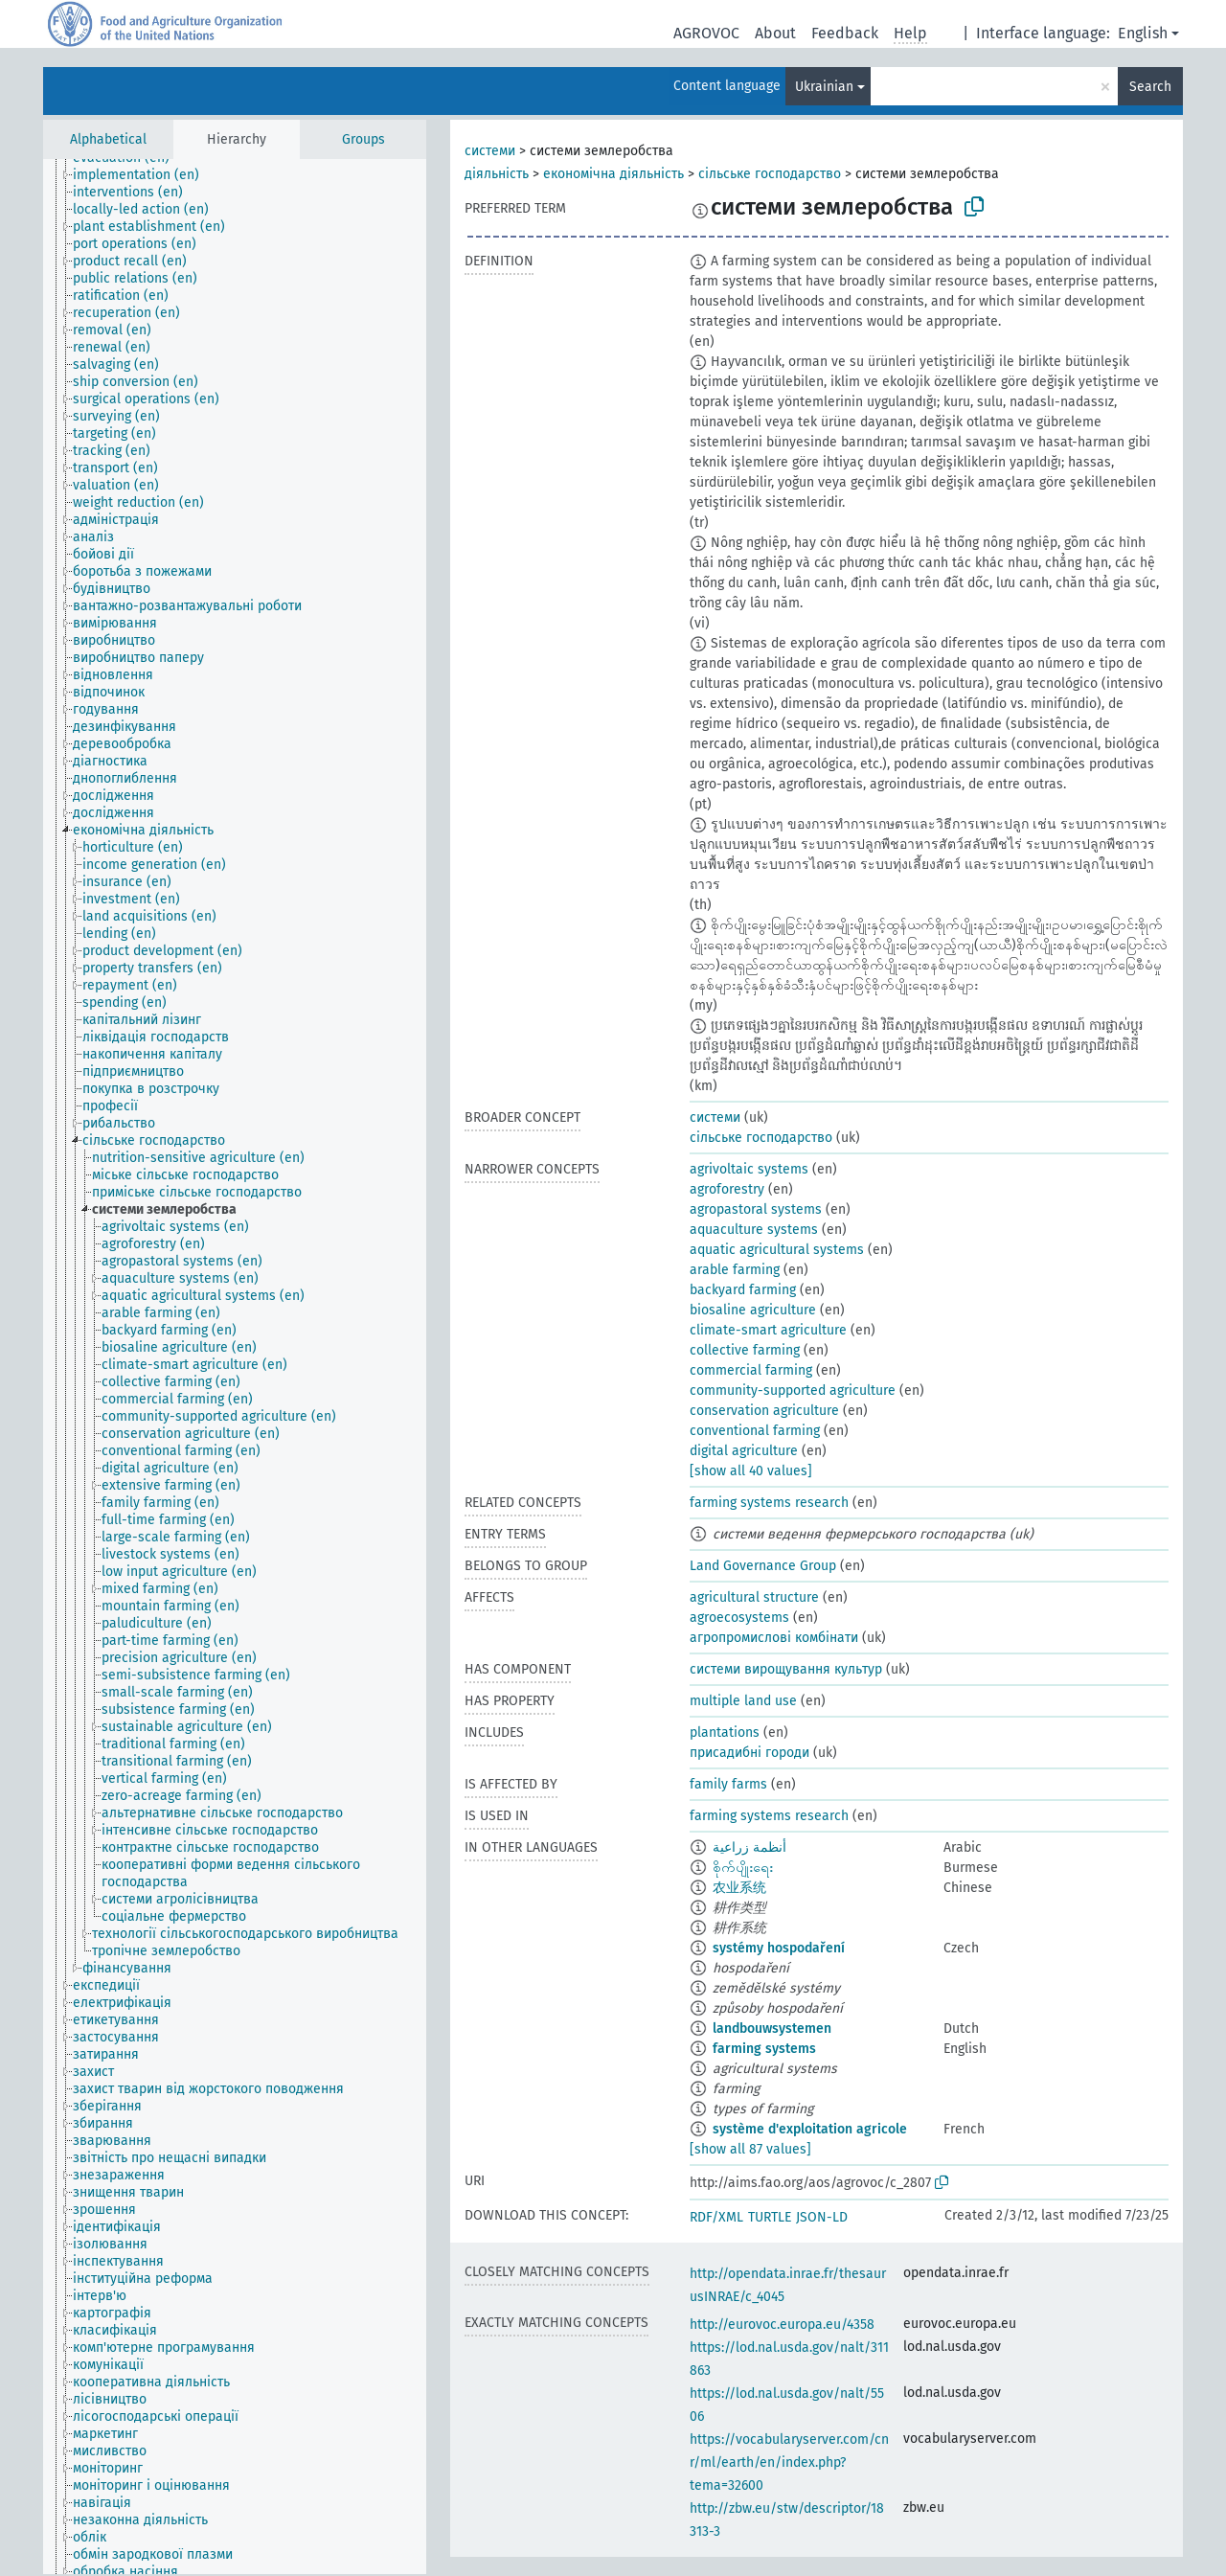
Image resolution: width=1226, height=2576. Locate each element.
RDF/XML (716, 2217)
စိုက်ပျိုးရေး (743, 1867)
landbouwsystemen (772, 2028)
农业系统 (739, 1888)
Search (1150, 87)
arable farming (735, 1270)
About (775, 33)
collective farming (745, 1350)
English (1143, 33)
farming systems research (769, 1502)
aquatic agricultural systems (777, 1250)
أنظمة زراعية (749, 1847)
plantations (725, 1732)
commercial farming (751, 1370)
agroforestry (727, 1189)
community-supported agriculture (793, 1390)
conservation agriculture (764, 1410)
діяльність (497, 174)
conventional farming (755, 1431)
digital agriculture (744, 1451)
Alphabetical (108, 139)
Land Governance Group (763, 1566)
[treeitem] (144, 175)
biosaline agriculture (753, 1310)
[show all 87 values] (750, 2149)
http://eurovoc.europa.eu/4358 (782, 2324)
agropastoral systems (756, 1209)
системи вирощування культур (786, 1669)
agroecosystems (739, 1617)
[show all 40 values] (751, 1471)
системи (490, 151)
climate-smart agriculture (768, 1330)
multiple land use (743, 1701)
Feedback (844, 33)
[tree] (234, 1366)
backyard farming (743, 1290)
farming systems (764, 2048)
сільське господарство (769, 174)
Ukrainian (824, 87)
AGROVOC (706, 33)
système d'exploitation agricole (810, 2129)
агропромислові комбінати (774, 1638)
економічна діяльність (613, 174)
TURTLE (769, 2217)
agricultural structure (754, 1597)
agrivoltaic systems (749, 1169)
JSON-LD (822, 2217)
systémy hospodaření (779, 1948)
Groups (363, 139)
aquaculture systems (754, 1229)
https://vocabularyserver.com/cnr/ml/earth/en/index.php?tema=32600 (789, 2462)
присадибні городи (749, 1752)
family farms (728, 1784)
